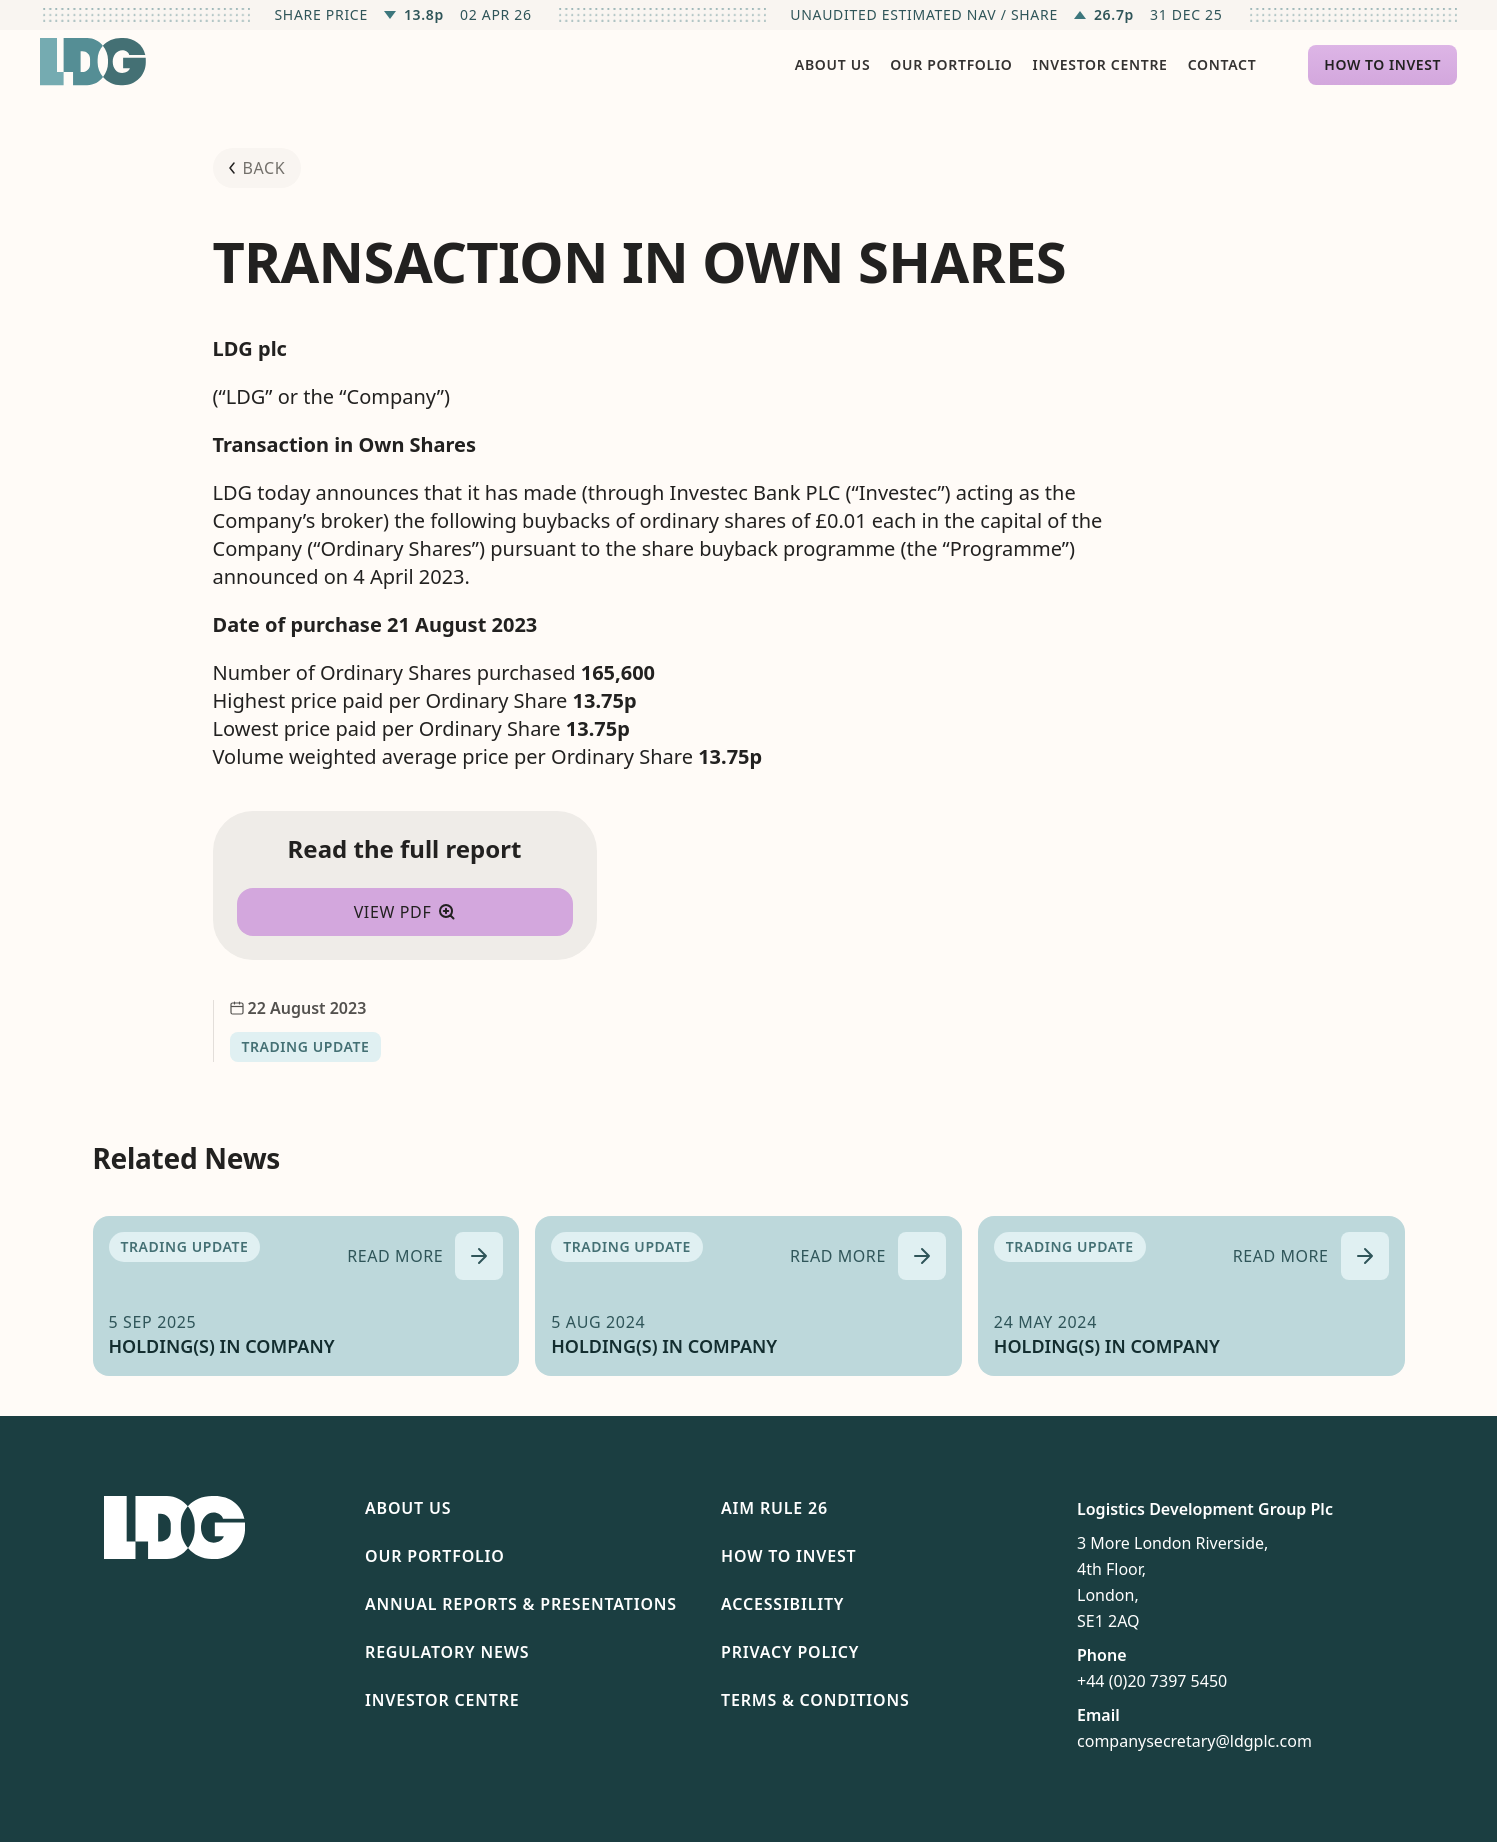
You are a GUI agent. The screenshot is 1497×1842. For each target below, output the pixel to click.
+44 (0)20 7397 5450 (1152, 1681)
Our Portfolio (435, 1556)
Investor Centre (442, 1700)
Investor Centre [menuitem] (1100, 64)
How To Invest (788, 1556)
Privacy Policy (790, 1652)
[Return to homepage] (93, 62)
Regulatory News (447, 1652)
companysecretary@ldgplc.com (1194, 1741)
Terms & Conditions (815, 1700)
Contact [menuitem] (1222, 64)
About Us (408, 1508)
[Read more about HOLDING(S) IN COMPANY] (425, 1256)
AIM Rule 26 (774, 1508)
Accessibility (782, 1604)
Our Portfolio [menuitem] (951, 64)
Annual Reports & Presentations (521, 1604)
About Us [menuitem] (832, 64)
